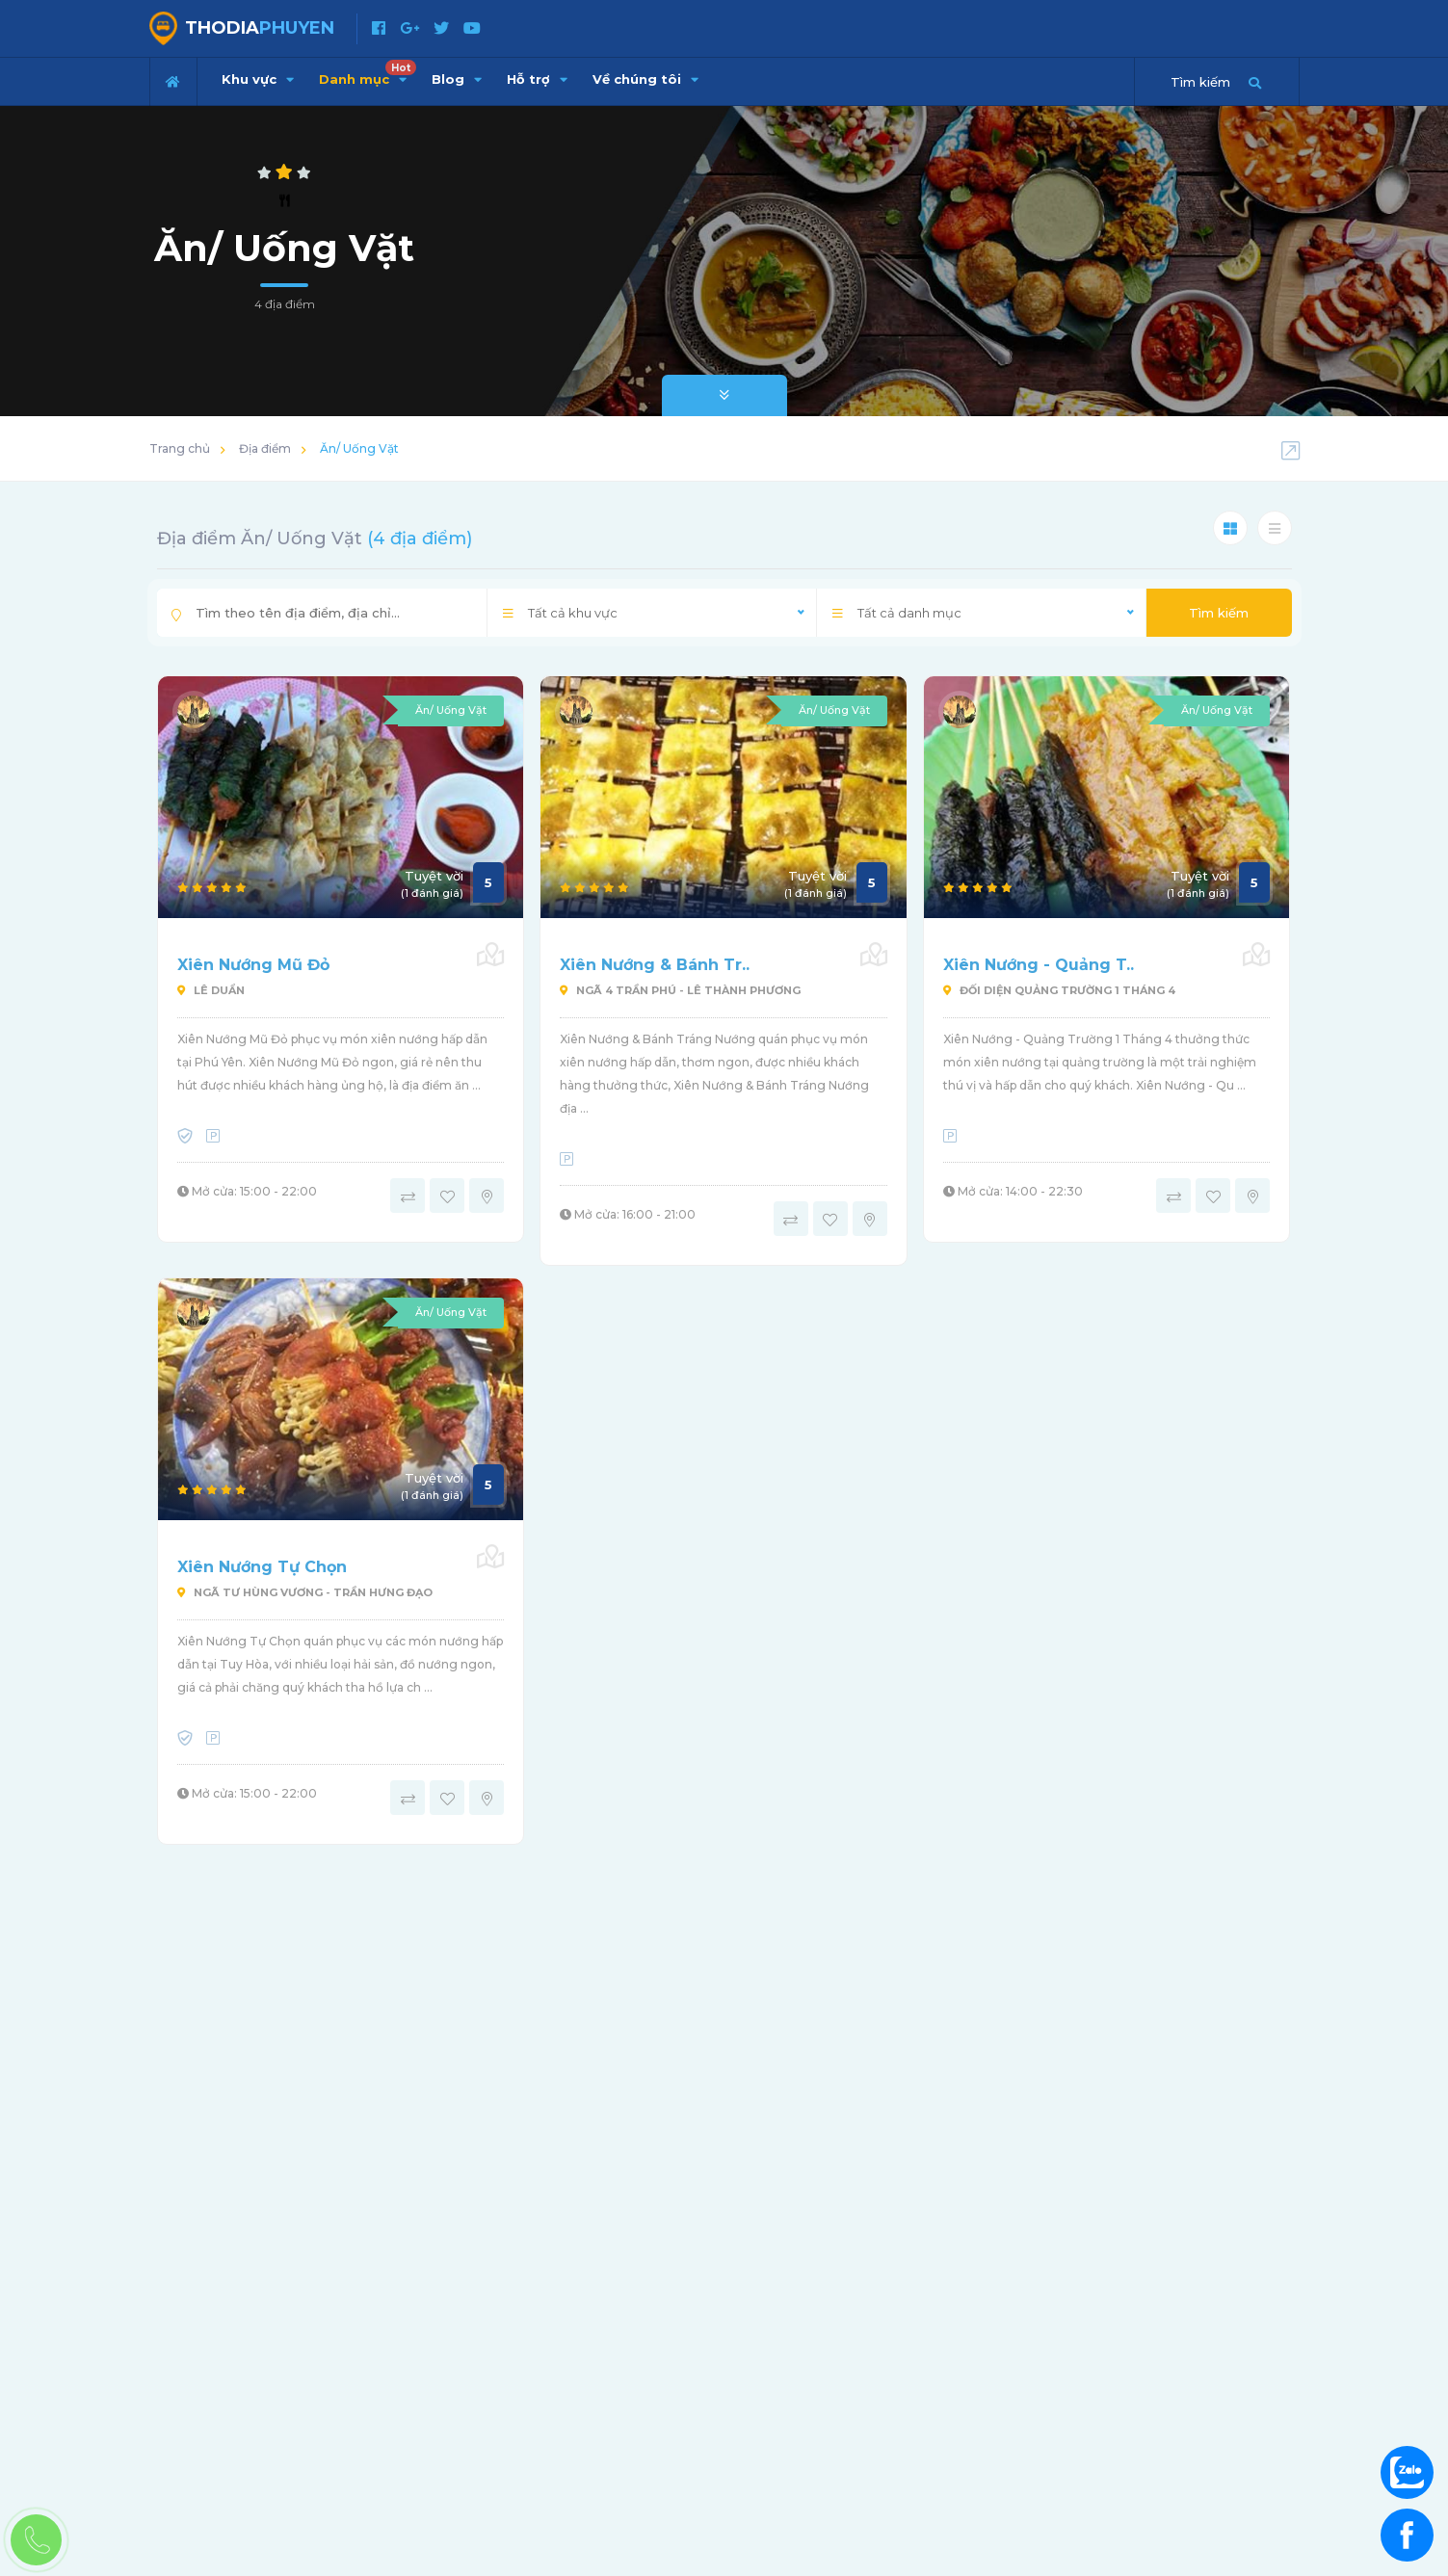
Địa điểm (265, 448)
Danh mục (367, 73)
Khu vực (258, 79)
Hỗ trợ (537, 79)
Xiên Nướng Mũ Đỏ (253, 965)
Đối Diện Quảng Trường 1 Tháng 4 (1059, 990)
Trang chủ (179, 448)
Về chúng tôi (645, 79)
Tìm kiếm (1219, 612)
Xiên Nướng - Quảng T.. (1038, 965)
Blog (457, 79)
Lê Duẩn (211, 990)
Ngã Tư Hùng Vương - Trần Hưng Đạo (305, 1592)
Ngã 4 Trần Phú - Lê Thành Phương (680, 990)
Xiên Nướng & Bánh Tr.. (655, 965)
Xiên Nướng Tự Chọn (262, 1567)
